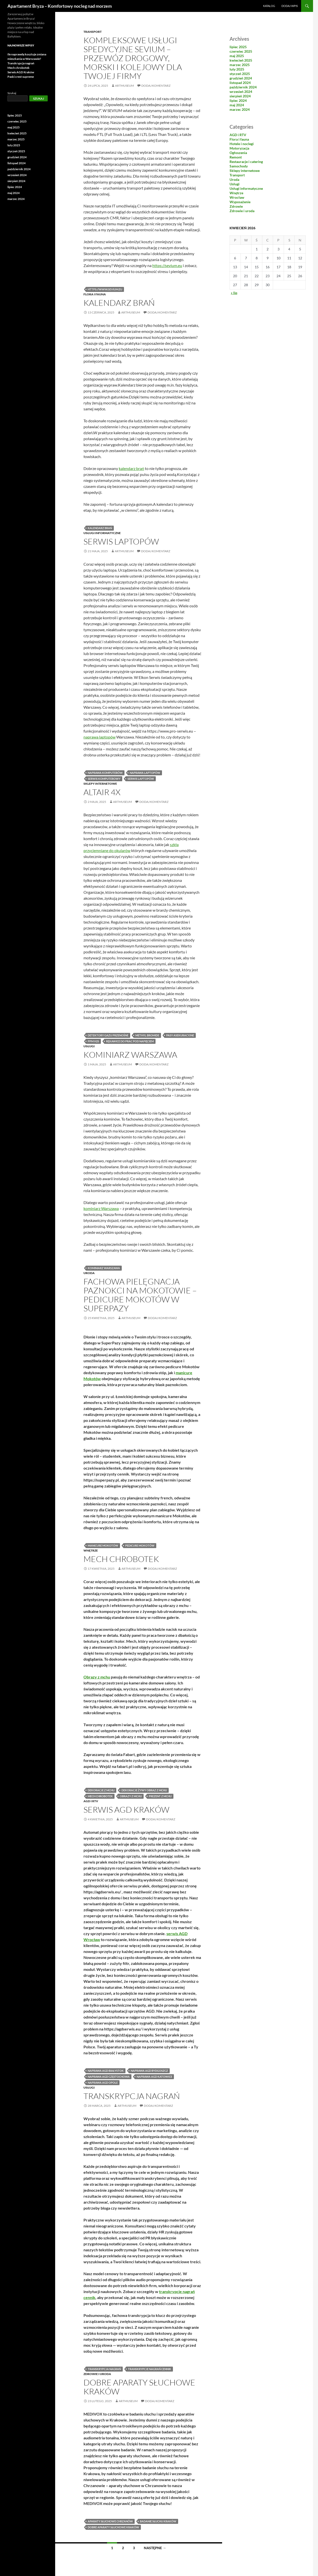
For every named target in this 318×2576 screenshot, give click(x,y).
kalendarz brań (131, 468)
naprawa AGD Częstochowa (109, 2076)
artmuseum (124, 85)
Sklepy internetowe (100, 783)
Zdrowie (236, 206)
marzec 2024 (240, 109)
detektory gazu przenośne (108, 1035)
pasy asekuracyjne (180, 1035)
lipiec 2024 (238, 100)
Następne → (155, 2548)
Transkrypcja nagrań (131, 2096)
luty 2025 (237, 69)
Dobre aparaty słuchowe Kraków (139, 2386)
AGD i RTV (90, 1801)
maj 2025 (237, 56)
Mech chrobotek (121, 1559)
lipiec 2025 (238, 47)
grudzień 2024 (241, 78)
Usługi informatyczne (102, 533)
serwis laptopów (140, 778)
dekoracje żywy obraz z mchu (144, 1790)
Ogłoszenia (238, 153)
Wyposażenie (240, 202)
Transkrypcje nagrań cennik (149, 2369)
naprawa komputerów (105, 772)
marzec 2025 (240, 65)
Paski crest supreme (20, 76)
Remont (236, 157)
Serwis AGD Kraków (126, 1809)
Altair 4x (101, 792)
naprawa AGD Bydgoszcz (149, 2070)
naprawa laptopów (99, 737)
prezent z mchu (160, 1796)
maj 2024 (237, 105)
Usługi (89, 1046)
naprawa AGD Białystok (106, 2070)
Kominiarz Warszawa (130, 1055)
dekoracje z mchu (101, 1790)
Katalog (269, 5)
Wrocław (237, 197)
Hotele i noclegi (242, 144)
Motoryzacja (239, 148)
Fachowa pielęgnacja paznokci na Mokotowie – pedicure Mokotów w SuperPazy (140, 1294)
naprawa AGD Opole (103, 2082)
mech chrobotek (100, 1796)
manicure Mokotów (103, 1545)
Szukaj (11, 93)
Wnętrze (90, 1550)
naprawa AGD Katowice (154, 2076)
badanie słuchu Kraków (158, 2521)
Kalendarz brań (119, 303)
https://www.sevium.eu (105, 289)
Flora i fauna (94, 294)
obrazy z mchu (131, 1796)
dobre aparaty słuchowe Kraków (113, 2527)
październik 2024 (243, 87)
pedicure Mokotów (140, 1545)
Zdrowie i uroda (97, 2374)
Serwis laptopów (121, 541)
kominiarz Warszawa (101, 1208)
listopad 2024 (240, 82)
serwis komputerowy (104, 778)
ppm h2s (93, 1041)
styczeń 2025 (240, 74)
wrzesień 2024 (241, 91)
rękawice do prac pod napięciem (130, 1041)
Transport (92, 32)
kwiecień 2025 (241, 60)
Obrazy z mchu (96, 1677)
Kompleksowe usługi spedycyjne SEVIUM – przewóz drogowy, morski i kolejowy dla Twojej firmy (132, 58)
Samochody (239, 166)
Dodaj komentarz (155, 85)
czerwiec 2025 (241, 51)
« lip (234, 293)
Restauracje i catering (246, 161)
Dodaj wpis (289, 5)
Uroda (89, 1273)
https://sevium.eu (167, 265)
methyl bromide (147, 1035)
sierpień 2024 (240, 96)
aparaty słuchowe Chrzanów (110, 2521)
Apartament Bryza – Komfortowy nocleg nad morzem (59, 6)
